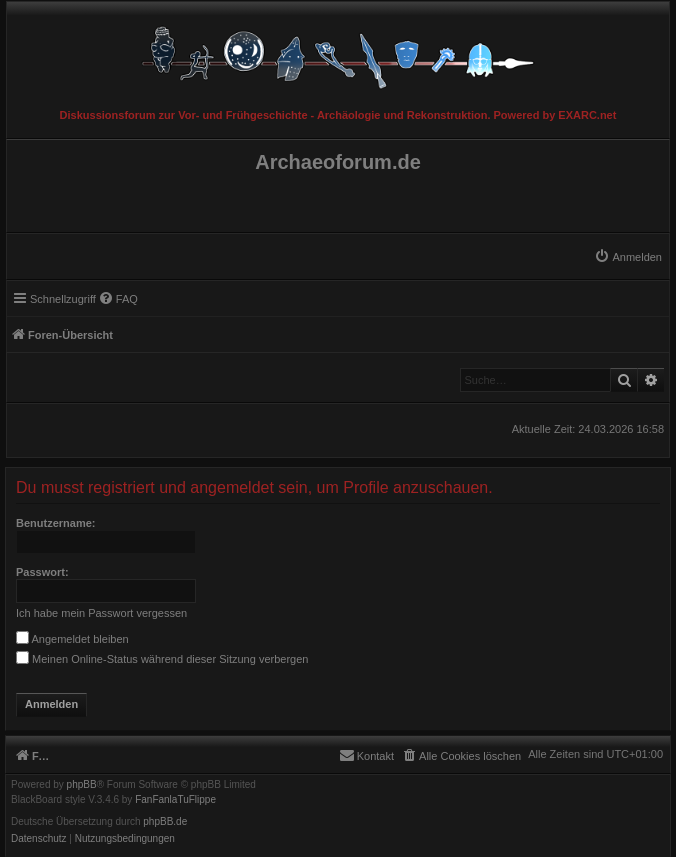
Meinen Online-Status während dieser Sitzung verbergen (162, 659)
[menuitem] (628, 257)
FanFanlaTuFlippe (175, 800)
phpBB (82, 785)
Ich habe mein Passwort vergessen (101, 613)
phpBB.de (165, 822)
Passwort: (42, 572)
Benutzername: (55, 523)
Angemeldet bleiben (72, 639)
